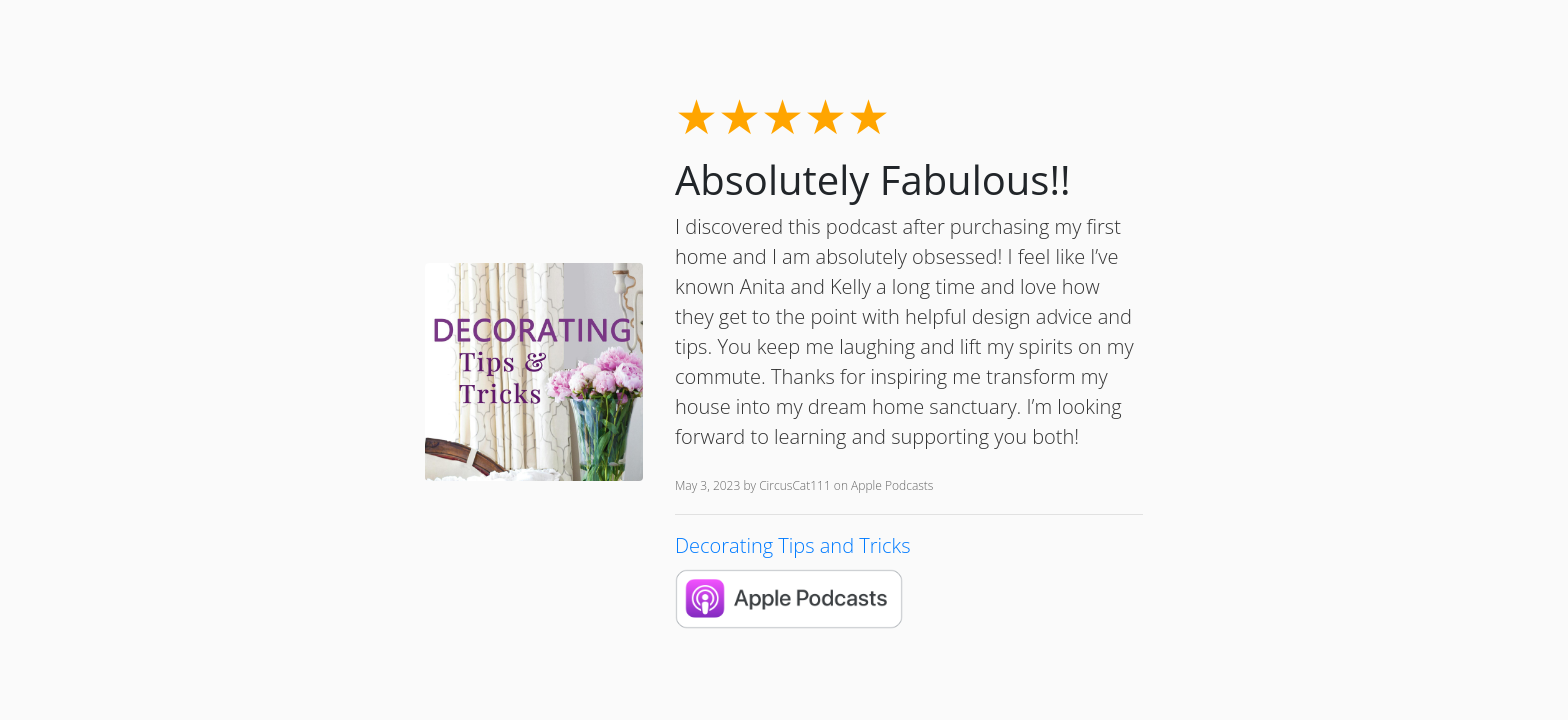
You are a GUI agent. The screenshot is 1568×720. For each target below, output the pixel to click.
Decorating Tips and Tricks (793, 545)
